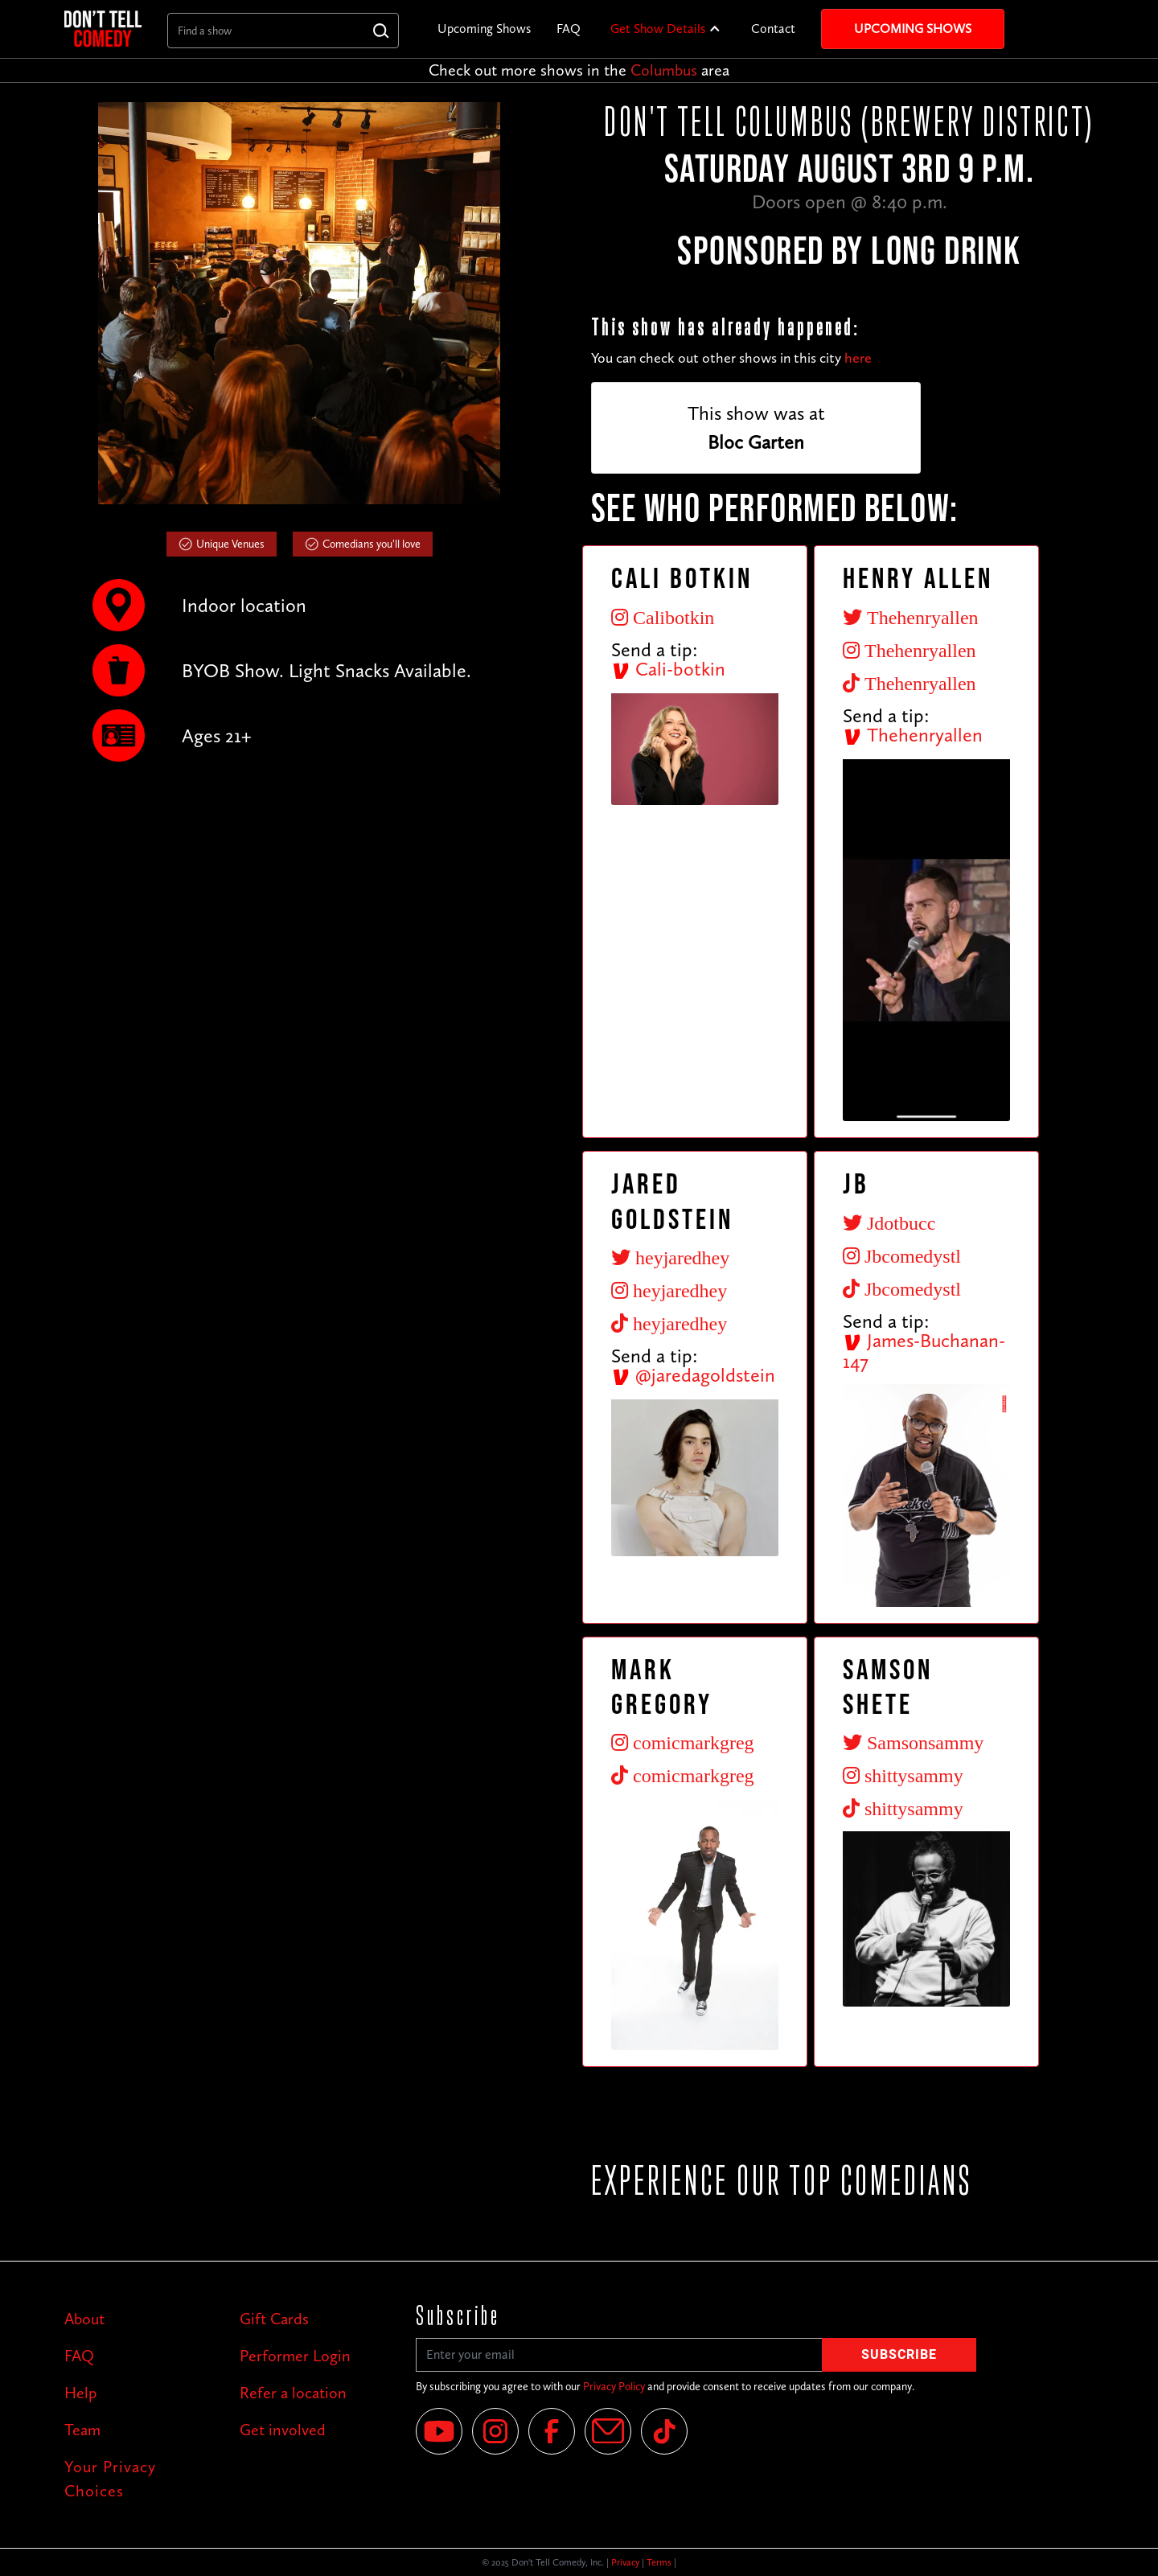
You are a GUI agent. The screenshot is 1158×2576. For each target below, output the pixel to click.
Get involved (283, 2429)
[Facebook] (551, 2431)
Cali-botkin (668, 668)
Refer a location (293, 2392)
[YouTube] (439, 2431)
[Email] (608, 2431)
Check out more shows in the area (579, 70)
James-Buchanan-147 (924, 1351)
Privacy (625, 2562)
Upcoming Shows (484, 28)
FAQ (568, 28)
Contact (773, 28)
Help (80, 2392)
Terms (659, 2562)
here (858, 358)
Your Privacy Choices (110, 2478)
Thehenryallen (913, 734)
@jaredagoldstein (693, 1375)
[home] (103, 28)
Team (82, 2429)
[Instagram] (495, 2431)
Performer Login (295, 2355)
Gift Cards (274, 2318)
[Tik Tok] (664, 2431)
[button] (665, 29)
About (84, 2318)
